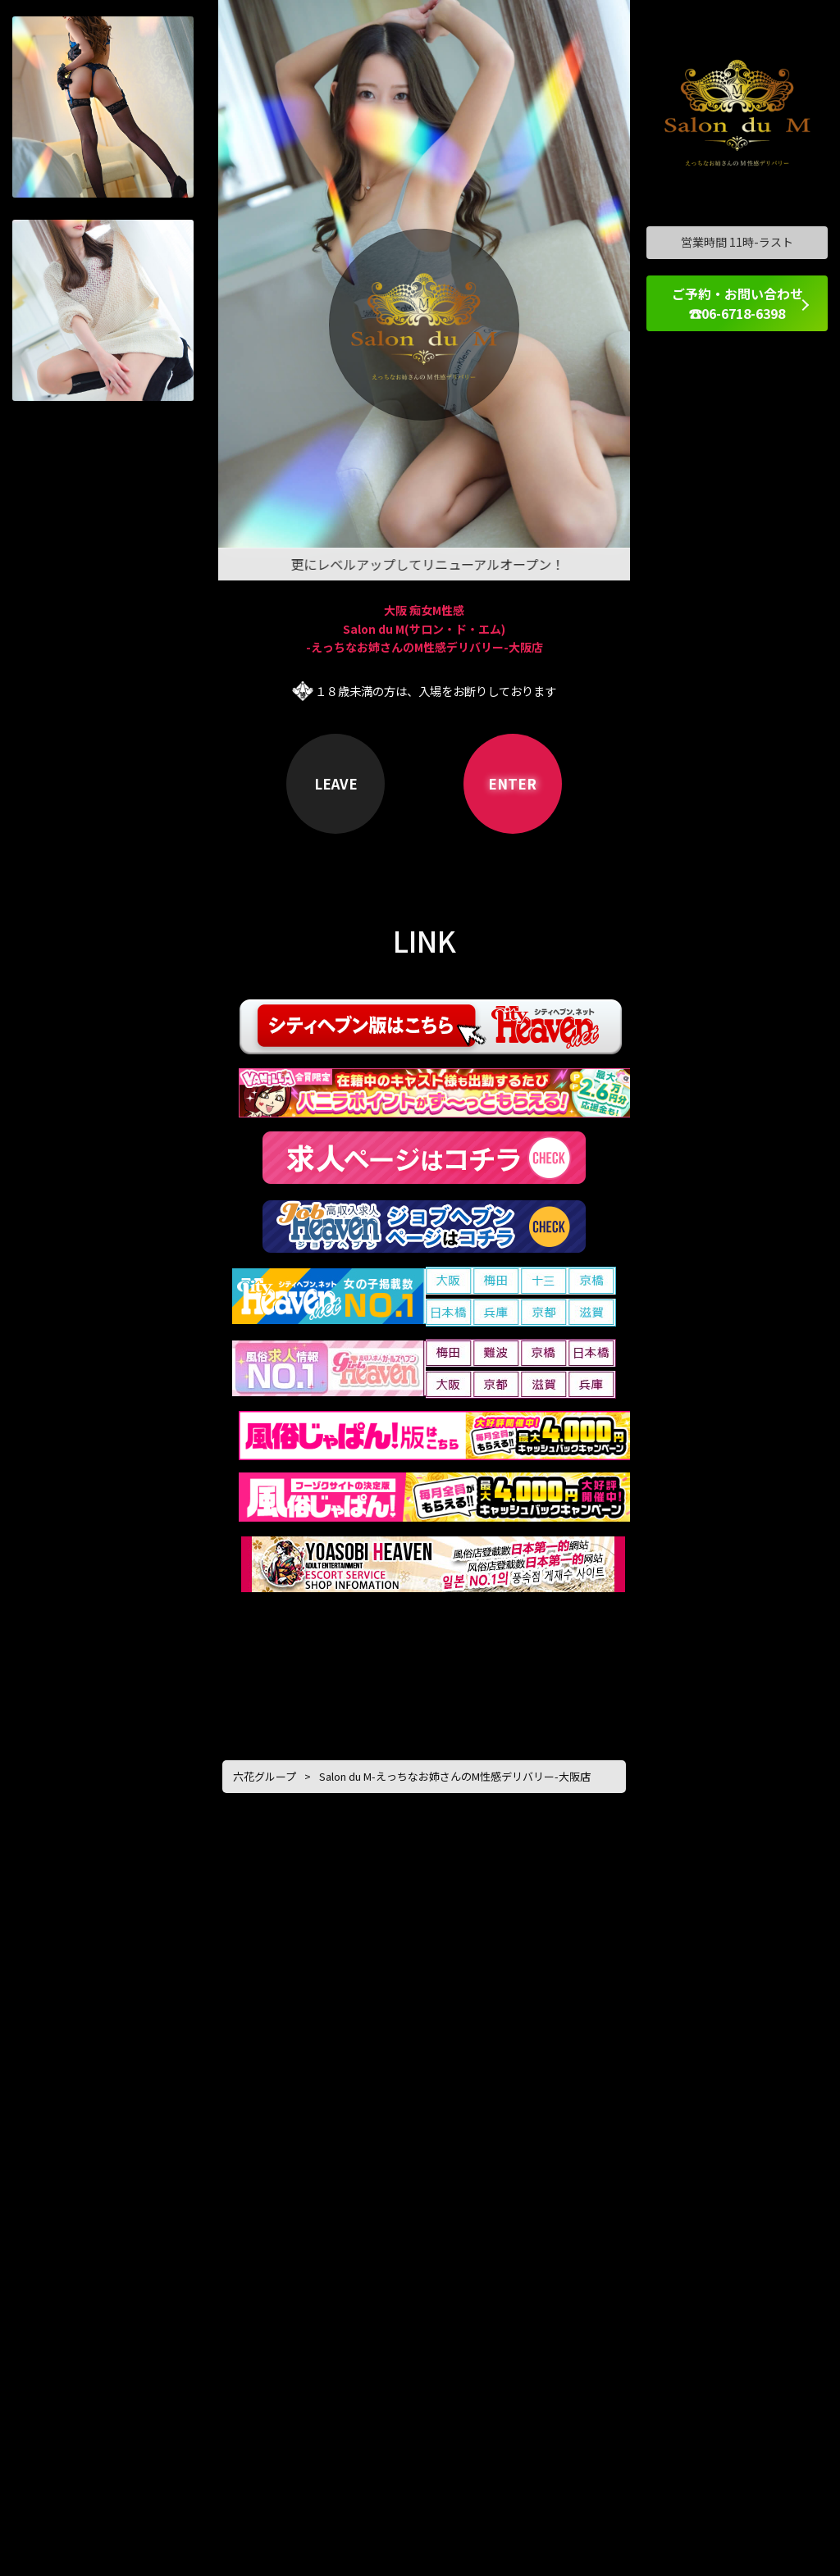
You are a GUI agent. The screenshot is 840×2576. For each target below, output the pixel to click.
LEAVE (336, 783)
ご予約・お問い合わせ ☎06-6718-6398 (737, 303)
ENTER (512, 783)
